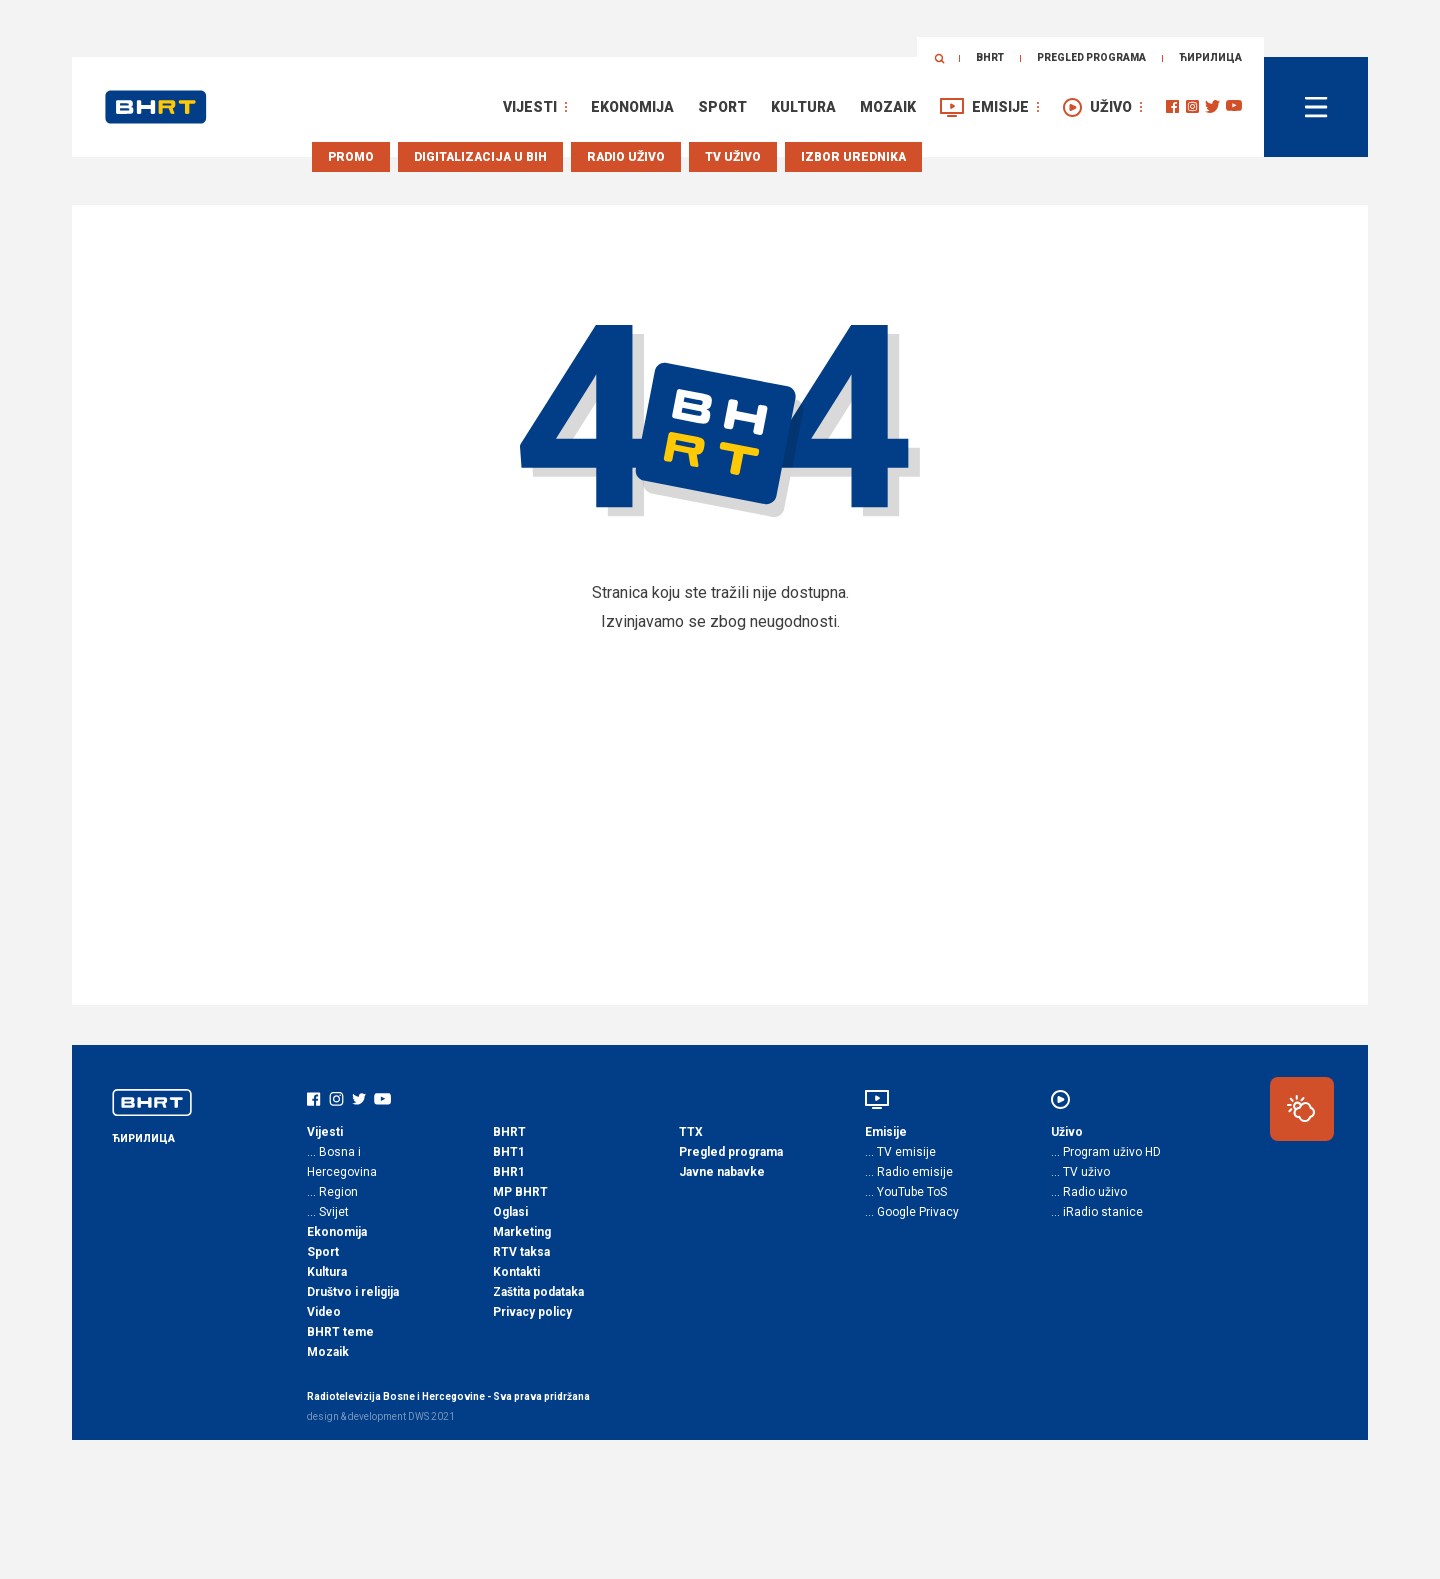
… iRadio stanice (1097, 1212)
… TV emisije (900, 1152)
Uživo (1111, 107)
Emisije (1000, 107)
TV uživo (733, 157)
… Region (332, 1192)
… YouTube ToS (906, 1192)
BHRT (990, 57)
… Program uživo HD (1106, 1152)
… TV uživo (1080, 1172)
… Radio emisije (909, 1172)
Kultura (803, 107)
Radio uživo (626, 157)
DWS (418, 1416)
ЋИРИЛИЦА (1210, 57)
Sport (722, 107)
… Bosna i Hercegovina (342, 1162)
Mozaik (888, 107)
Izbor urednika (853, 157)
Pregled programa (1091, 57)
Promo (351, 157)
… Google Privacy (912, 1212)
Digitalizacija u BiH (480, 157)
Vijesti (530, 107)
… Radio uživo (1089, 1192)
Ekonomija (632, 107)
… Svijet (328, 1212)
